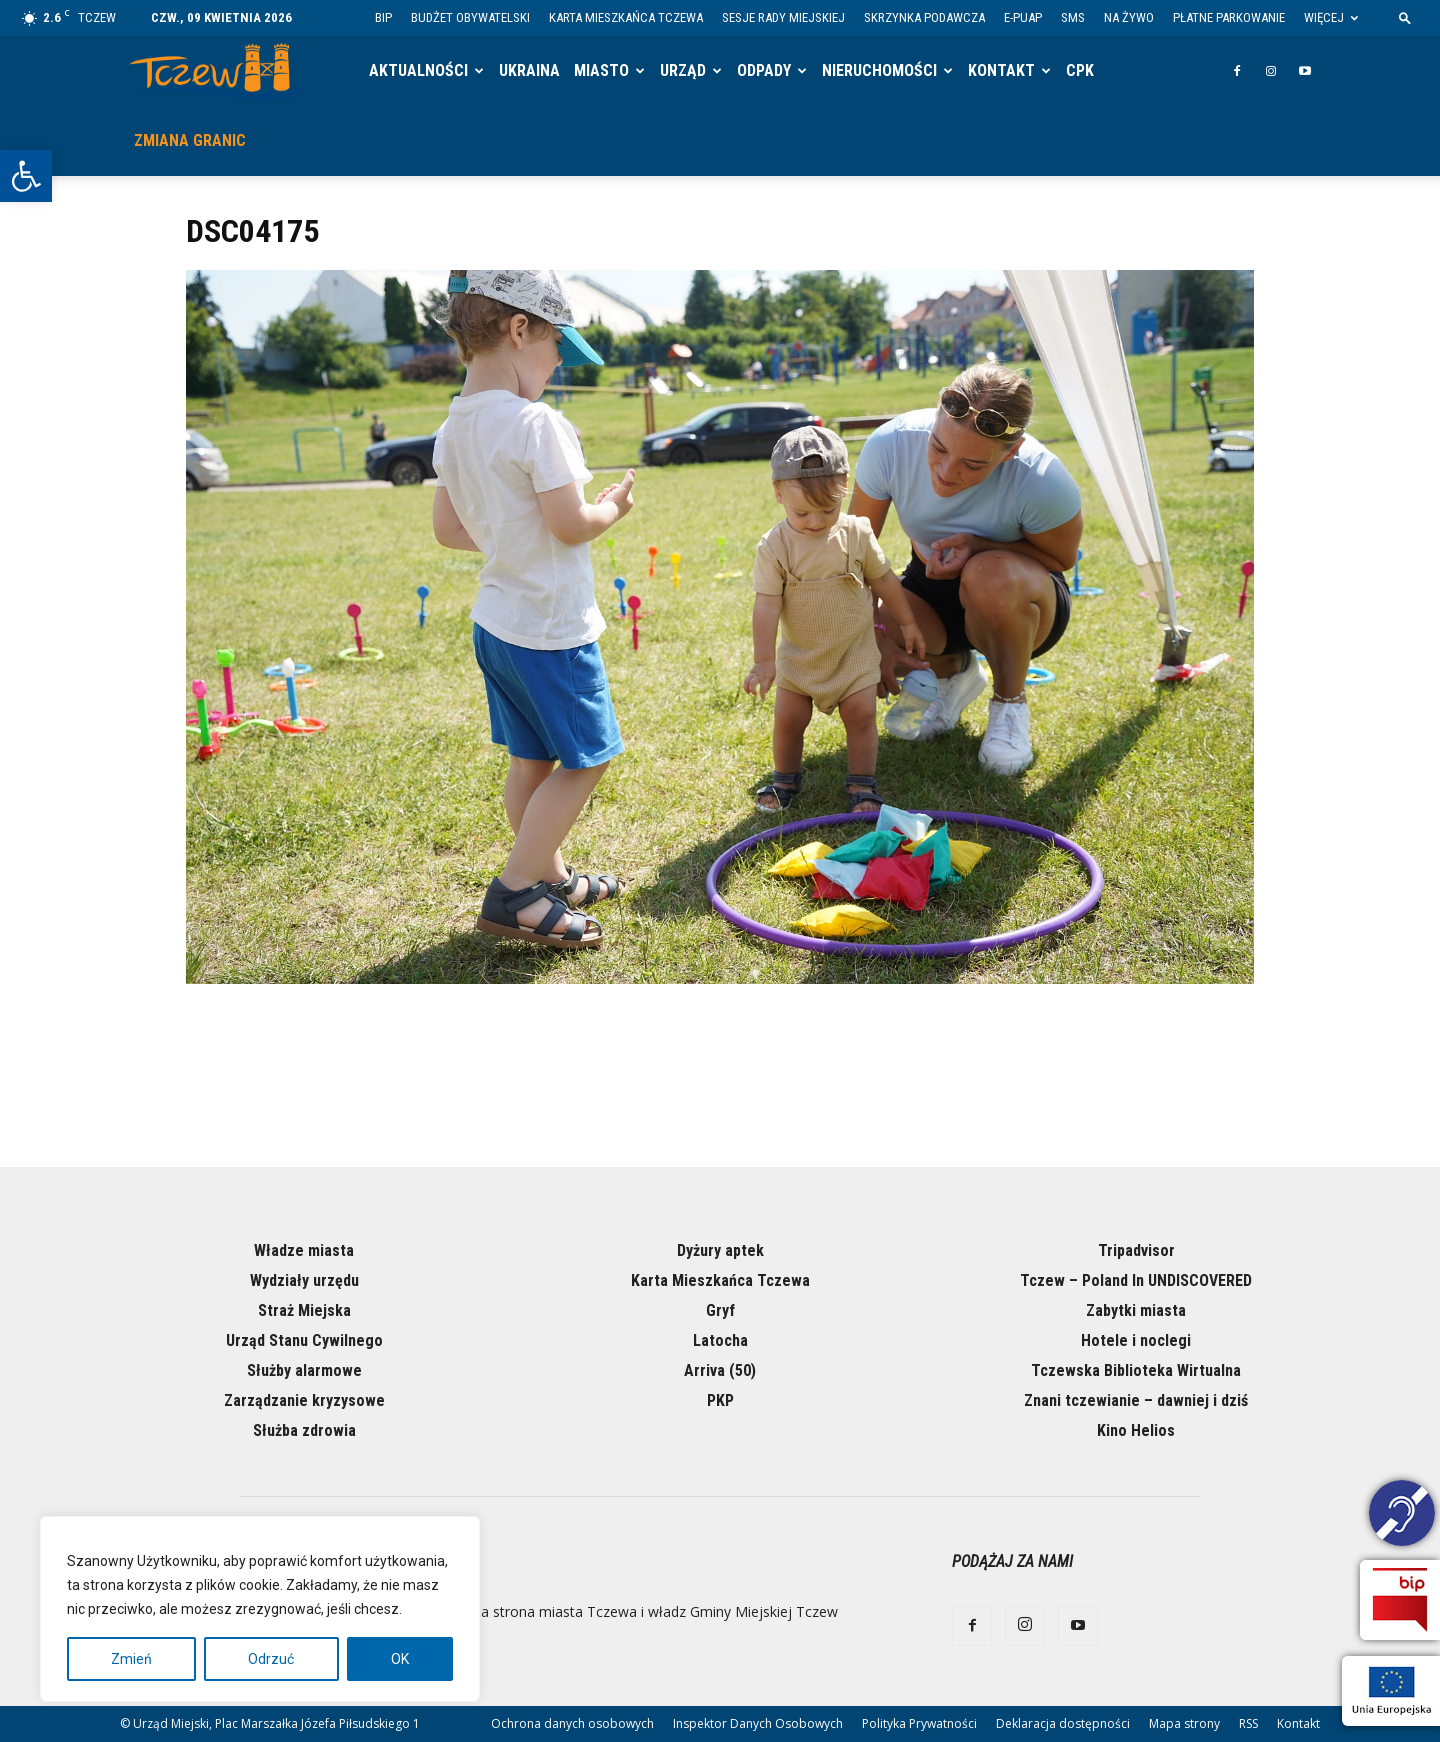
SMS (1073, 17)
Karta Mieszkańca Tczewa (626, 17)
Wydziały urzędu (304, 1280)
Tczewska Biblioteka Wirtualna (1136, 1370)
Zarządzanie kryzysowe (304, 1400)
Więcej (1331, 17)
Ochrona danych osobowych (572, 1723)
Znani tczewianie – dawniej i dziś (1136, 1400)
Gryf (720, 1310)
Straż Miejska (304, 1310)
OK (400, 1659)
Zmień (131, 1659)
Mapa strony (1184, 1723)
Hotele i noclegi (1136, 1340)
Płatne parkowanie (1229, 17)
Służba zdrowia (304, 1430)
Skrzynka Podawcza (924, 17)
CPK (1080, 70)
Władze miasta (304, 1250)
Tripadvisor (1136, 1250)
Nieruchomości (879, 70)
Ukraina (529, 70)
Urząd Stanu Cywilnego (304, 1340)
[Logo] (216, 71)
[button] (26, 176)
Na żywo (1129, 17)
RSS (1248, 1723)
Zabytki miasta (1136, 1310)
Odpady (764, 70)
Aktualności (418, 70)
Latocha (720, 1340)
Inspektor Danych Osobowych (758, 1723)
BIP (383, 17)
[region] (260, 1609)
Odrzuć (271, 1659)
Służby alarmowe (304, 1370)
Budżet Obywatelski (470, 17)
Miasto (601, 70)
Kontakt (1001, 70)
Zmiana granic (190, 140)
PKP (720, 1400)
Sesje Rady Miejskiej (783, 17)
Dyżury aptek (720, 1250)
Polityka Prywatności (919, 1723)
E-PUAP (1023, 17)
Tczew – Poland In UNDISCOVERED (1136, 1280)
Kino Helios (1136, 1430)
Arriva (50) (720, 1370)
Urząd (683, 70)
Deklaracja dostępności (1063, 1723)
